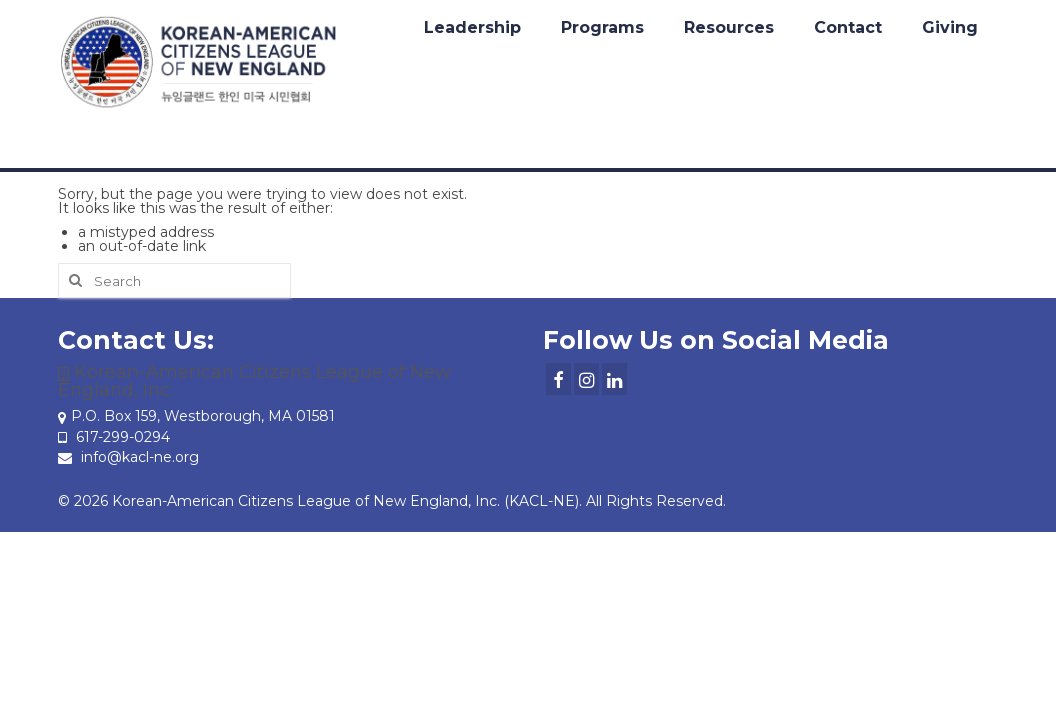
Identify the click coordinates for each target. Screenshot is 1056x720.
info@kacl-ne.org (128, 457)
